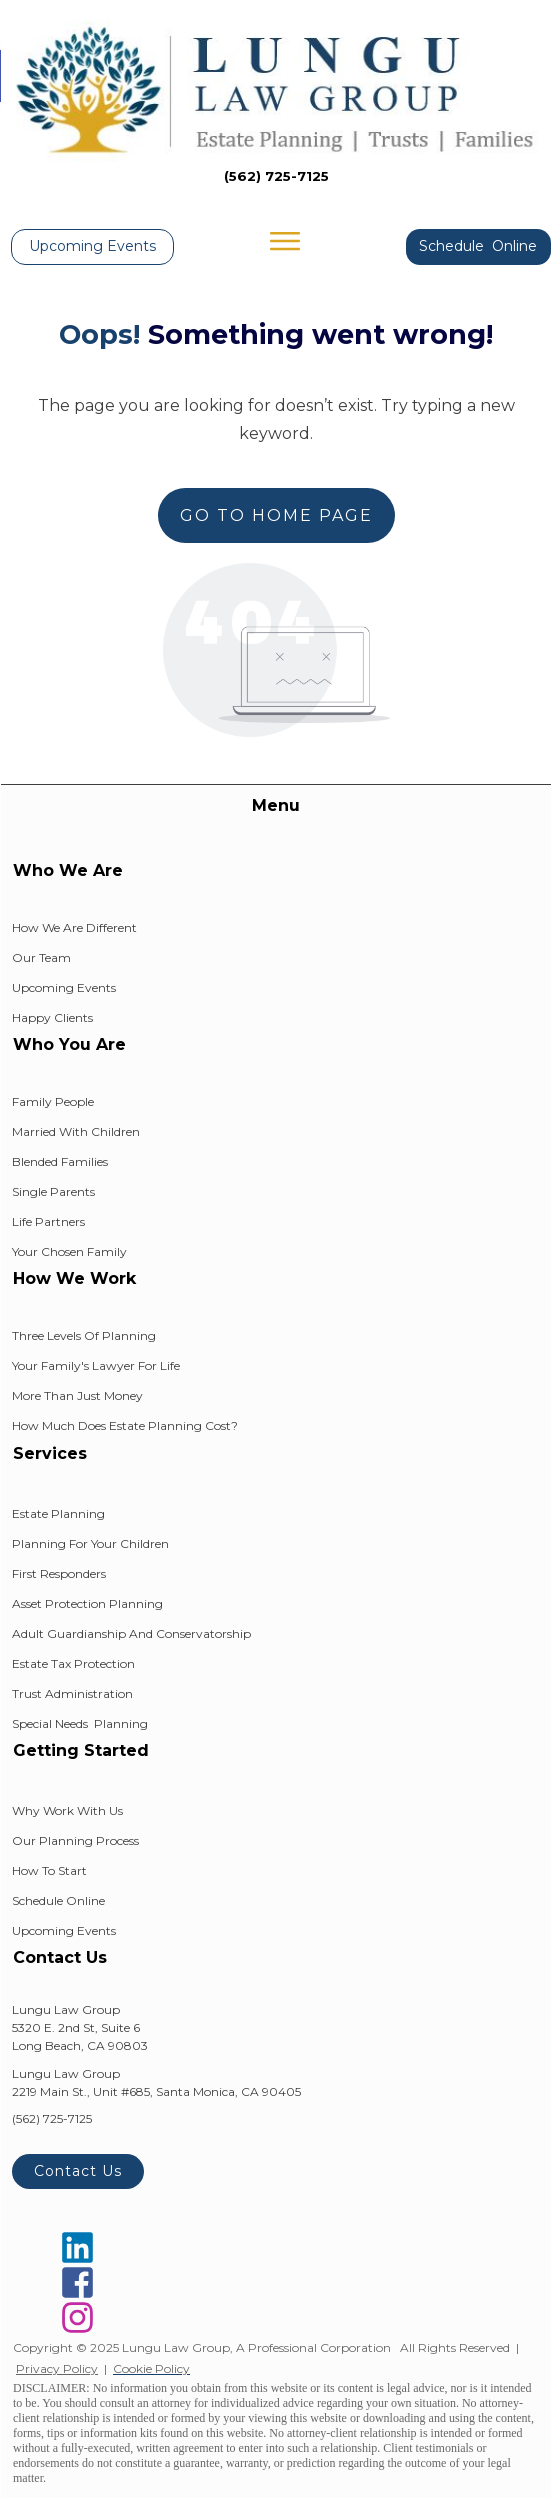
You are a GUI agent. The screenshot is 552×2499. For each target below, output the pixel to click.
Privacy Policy (57, 2368)
